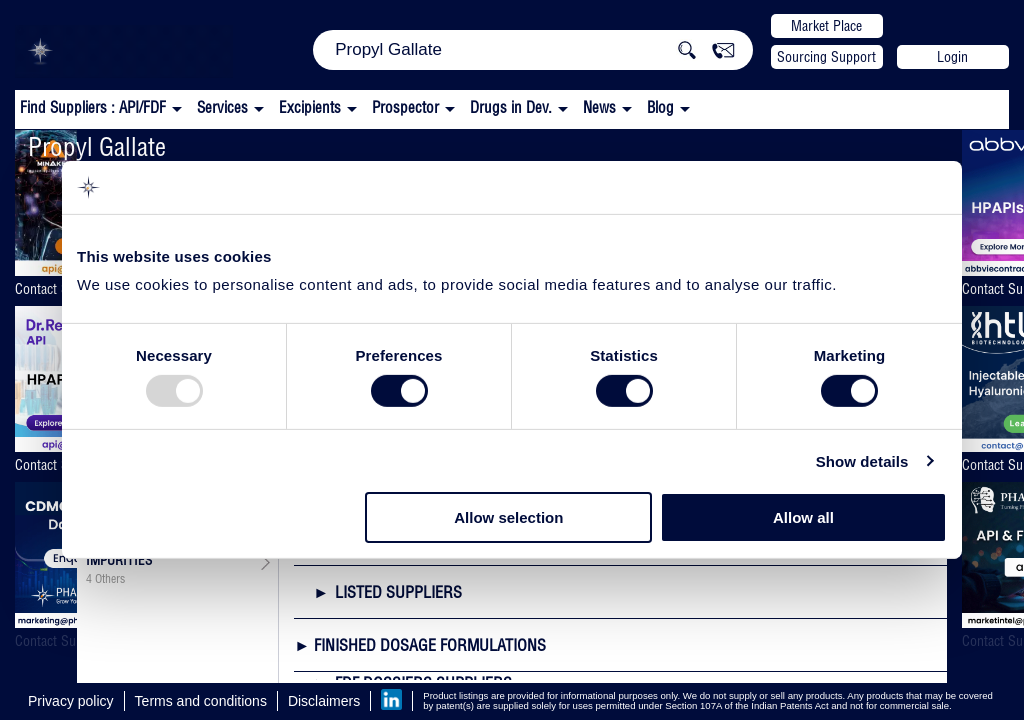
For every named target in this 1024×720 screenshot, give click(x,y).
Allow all (803, 517)
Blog (660, 107)
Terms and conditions (201, 701)
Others (110, 579)
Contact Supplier (55, 289)
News (599, 107)
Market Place (826, 26)
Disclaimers (324, 701)
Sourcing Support (826, 57)
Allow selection (508, 517)
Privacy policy (71, 701)
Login (952, 57)
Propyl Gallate (97, 146)
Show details (862, 461)
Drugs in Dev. (511, 107)
